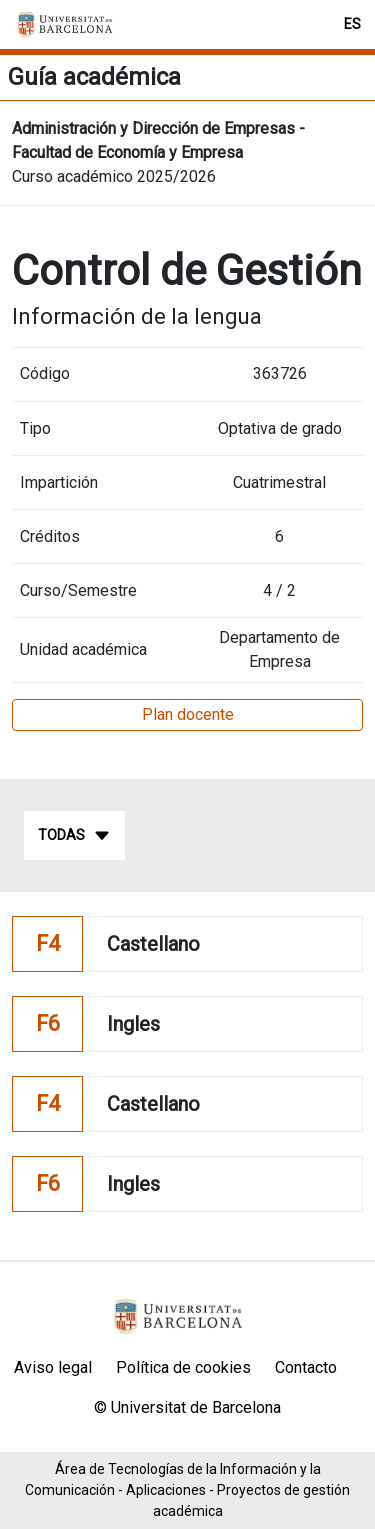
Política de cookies (183, 1367)
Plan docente (188, 714)
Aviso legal (53, 1367)
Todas (74, 836)
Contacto (306, 1367)
